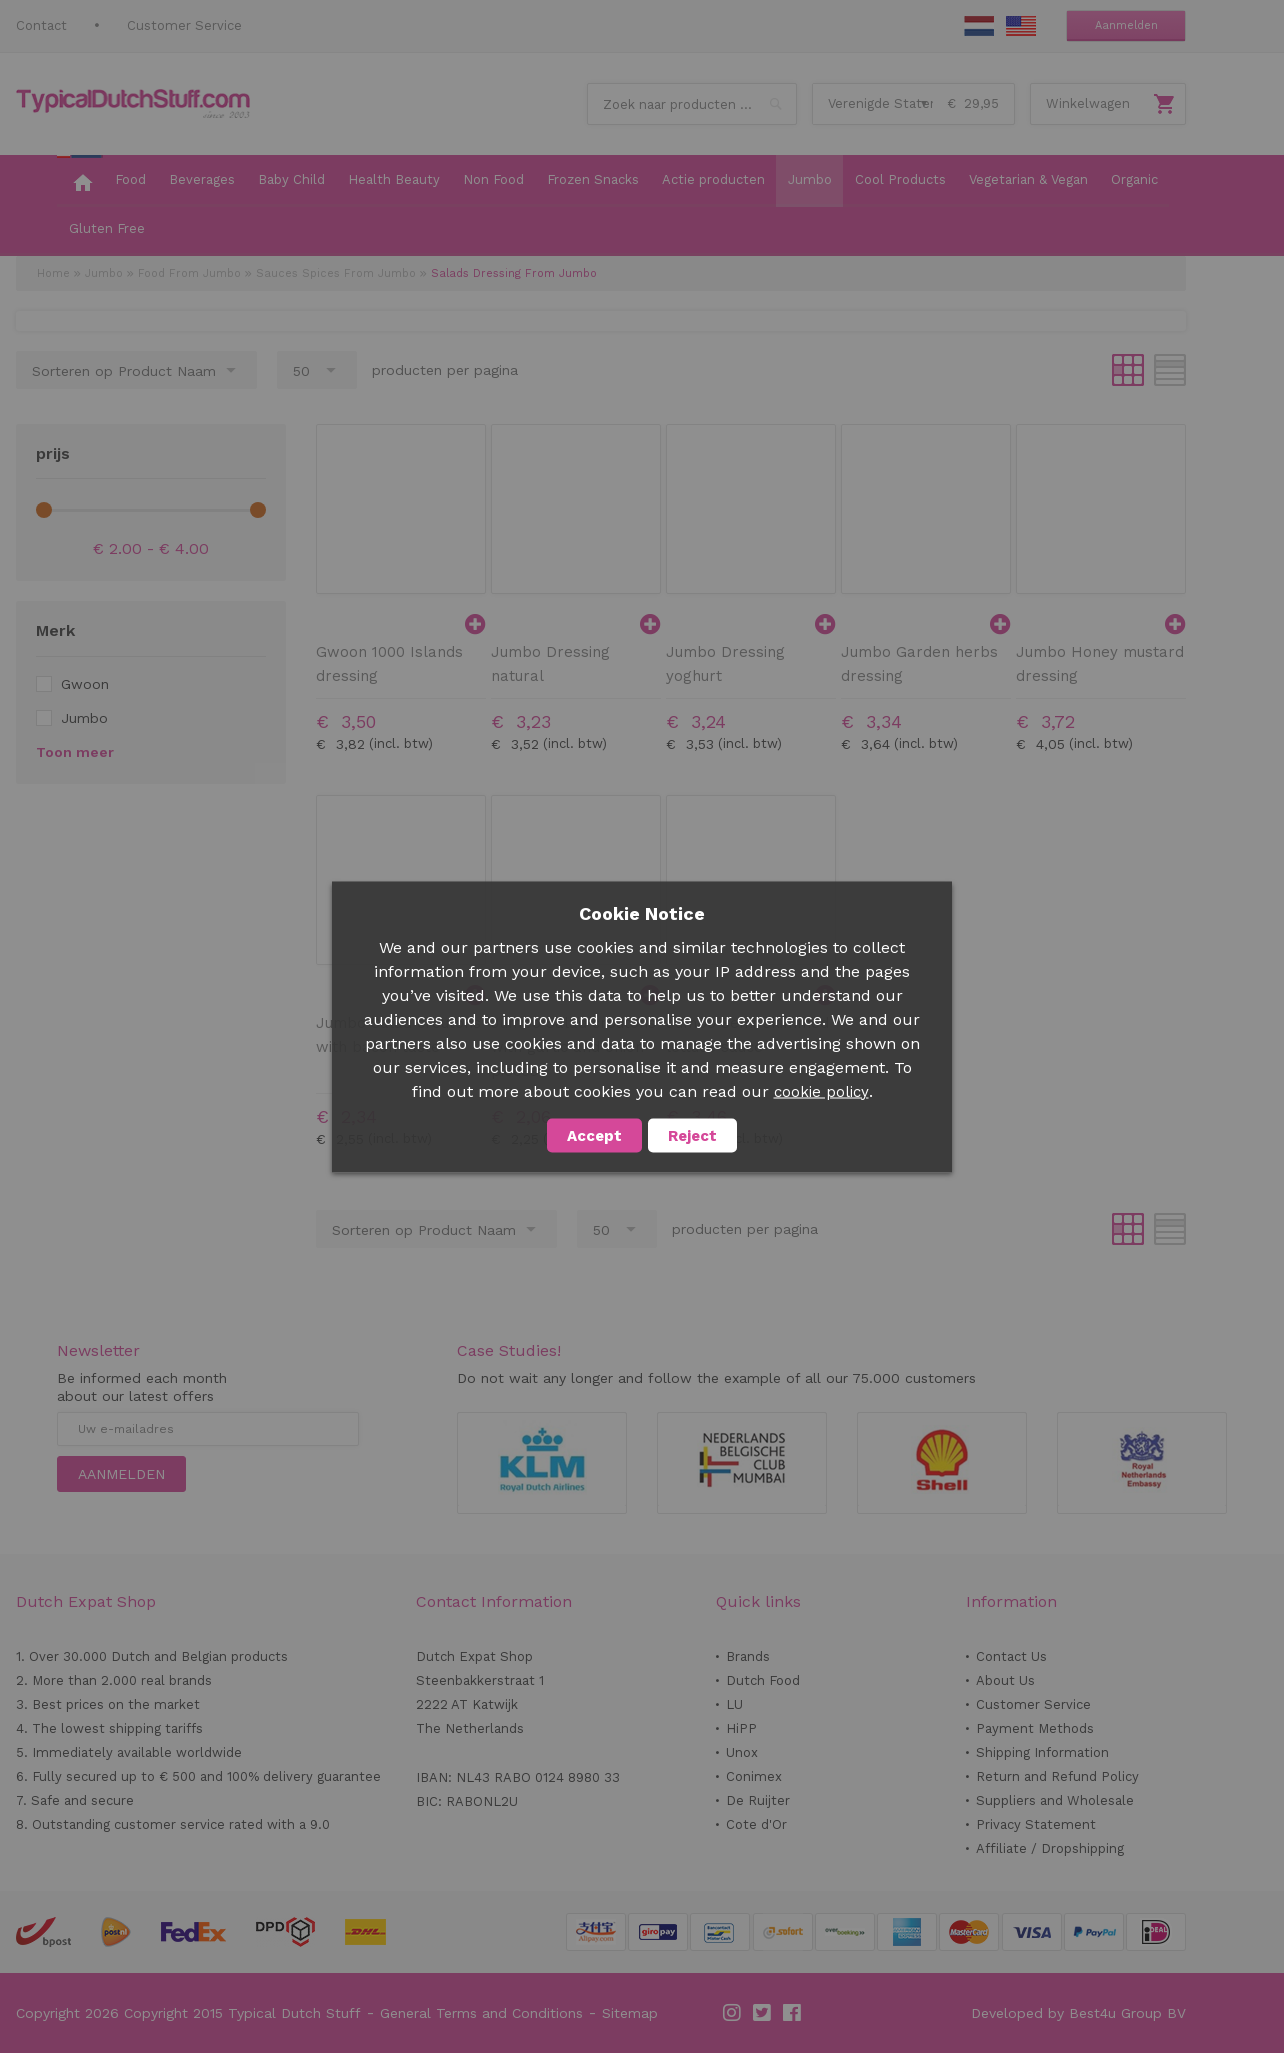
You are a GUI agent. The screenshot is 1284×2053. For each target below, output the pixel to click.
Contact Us (1011, 1656)
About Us (1005, 1680)
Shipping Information (1042, 1752)
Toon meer (75, 752)
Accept (594, 1135)
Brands (748, 1656)
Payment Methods (1035, 1728)
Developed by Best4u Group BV (1078, 2013)
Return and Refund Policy (1057, 1776)
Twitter (763, 2013)
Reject (692, 1135)
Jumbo (104, 273)
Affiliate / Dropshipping (1050, 1848)
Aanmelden (1126, 25)
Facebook (793, 2013)
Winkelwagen (1088, 103)
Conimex (754, 1776)
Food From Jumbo (189, 273)
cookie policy (821, 1091)
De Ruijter (758, 1800)
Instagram (733, 2013)
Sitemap (630, 2013)
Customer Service (184, 25)
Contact (41, 25)
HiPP (741, 1728)
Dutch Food (763, 1680)
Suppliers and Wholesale (1055, 1800)
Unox (742, 1752)
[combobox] (692, 104)
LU (734, 1704)
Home (53, 273)
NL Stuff (979, 26)
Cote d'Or (756, 1824)
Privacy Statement (1036, 1824)
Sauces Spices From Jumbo (336, 273)
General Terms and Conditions (481, 2013)
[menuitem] (80, 181)
